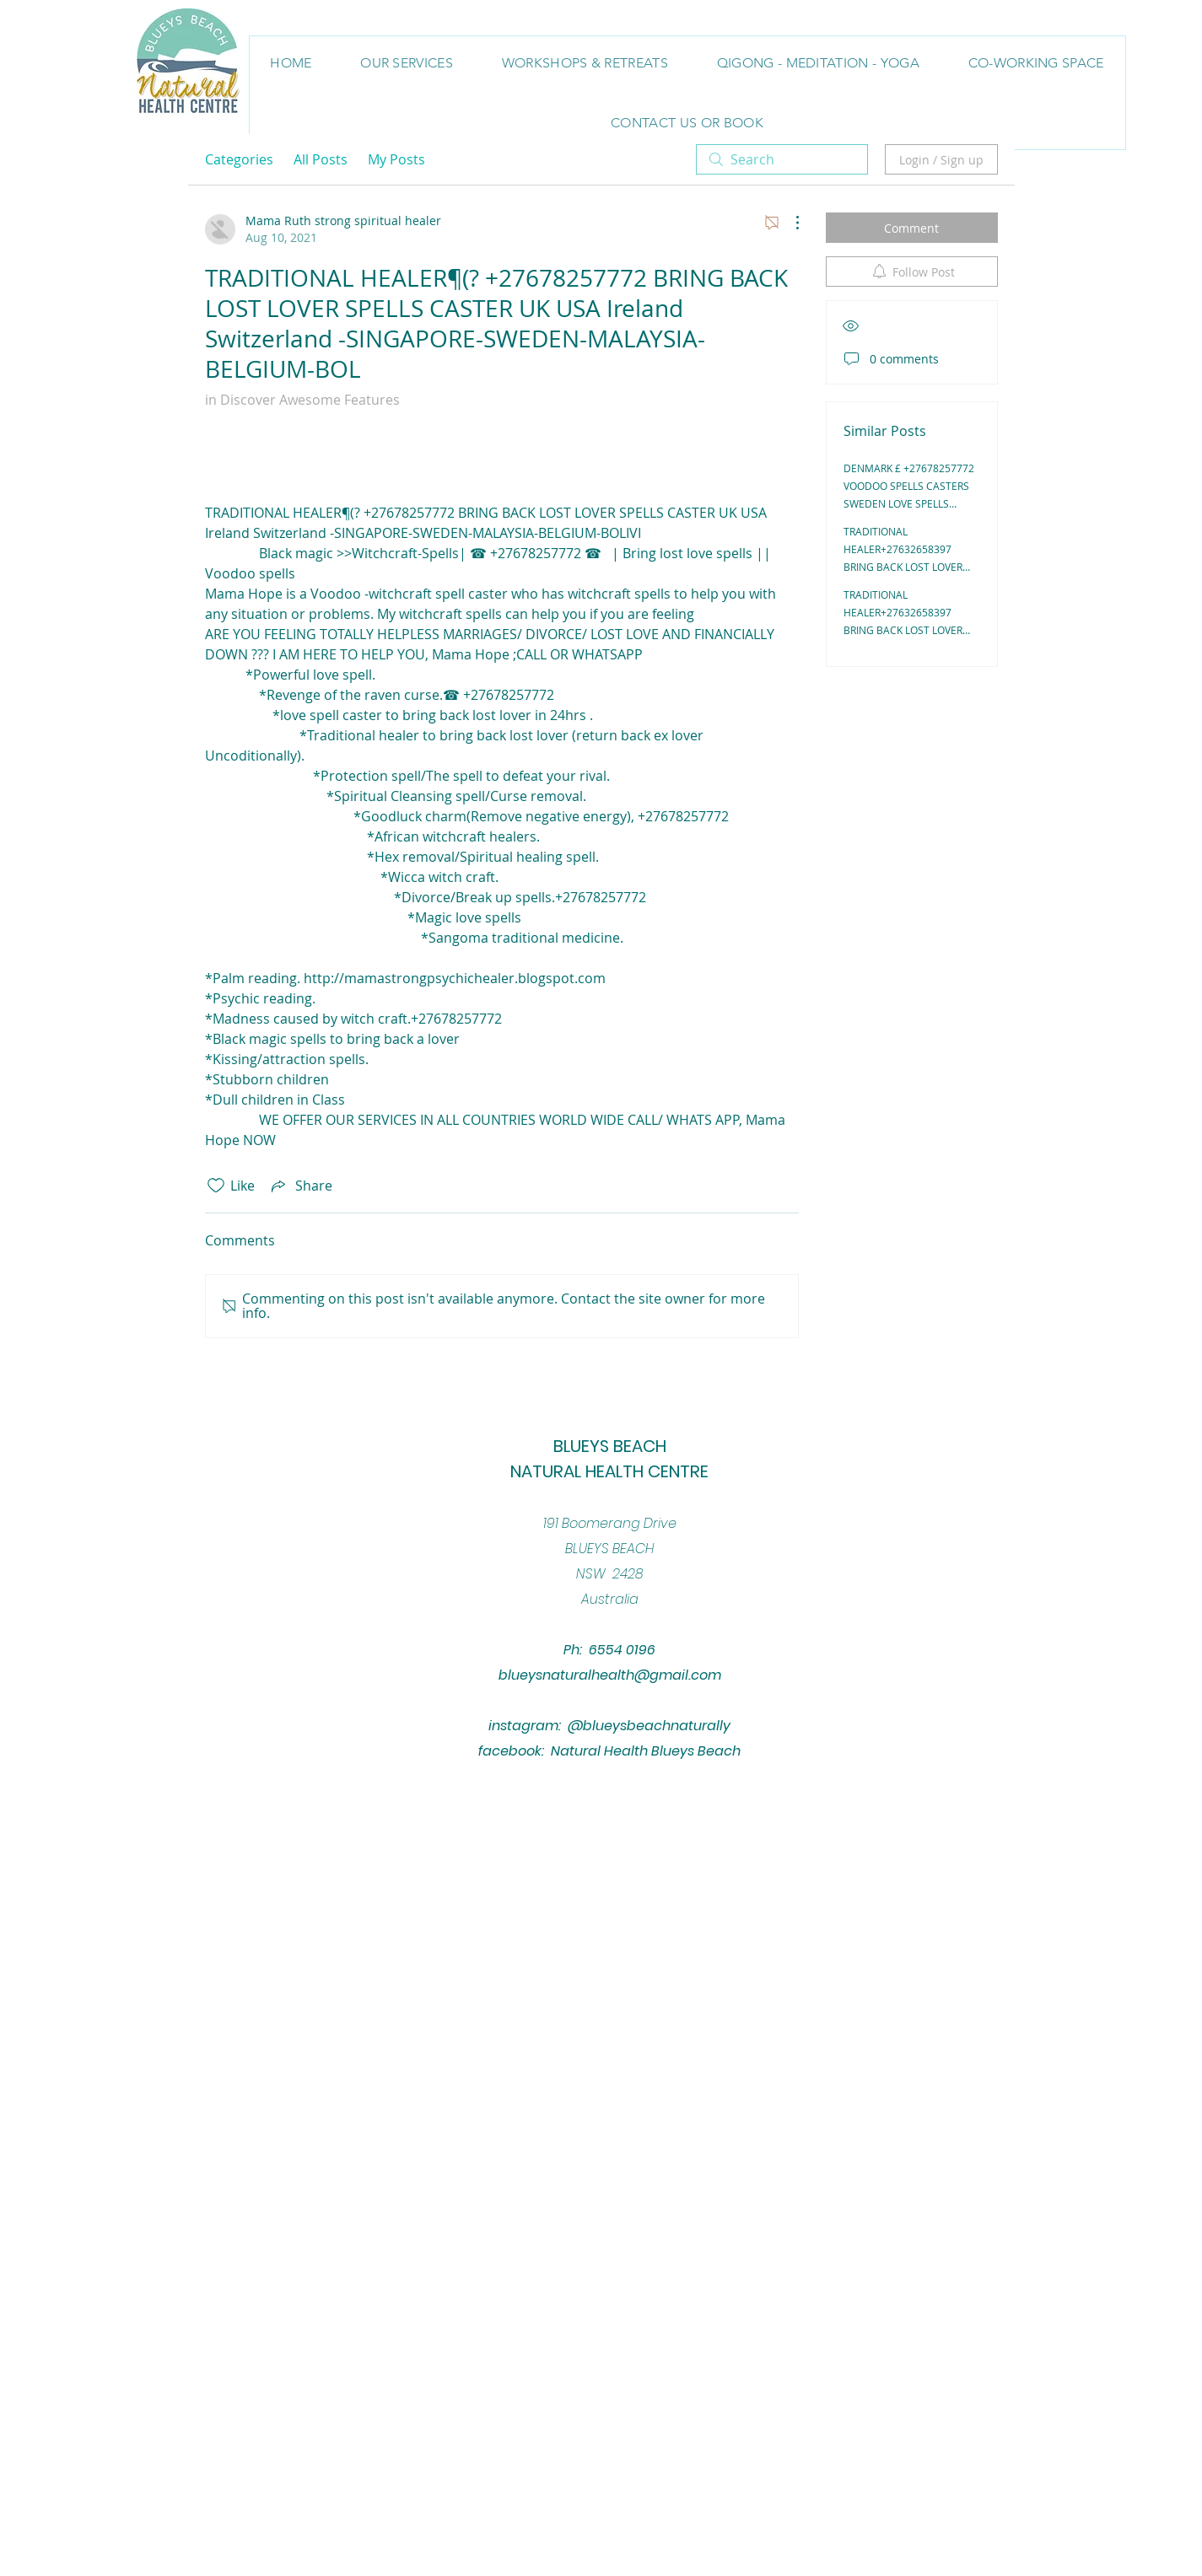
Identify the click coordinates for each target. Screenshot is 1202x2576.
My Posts (396, 159)
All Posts (321, 159)
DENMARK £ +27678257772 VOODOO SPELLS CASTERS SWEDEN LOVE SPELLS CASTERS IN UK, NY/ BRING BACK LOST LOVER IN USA (909, 503)
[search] (782, 159)
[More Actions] (789, 222)
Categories (239, 159)
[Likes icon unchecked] (216, 1185)
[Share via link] (300, 1185)
